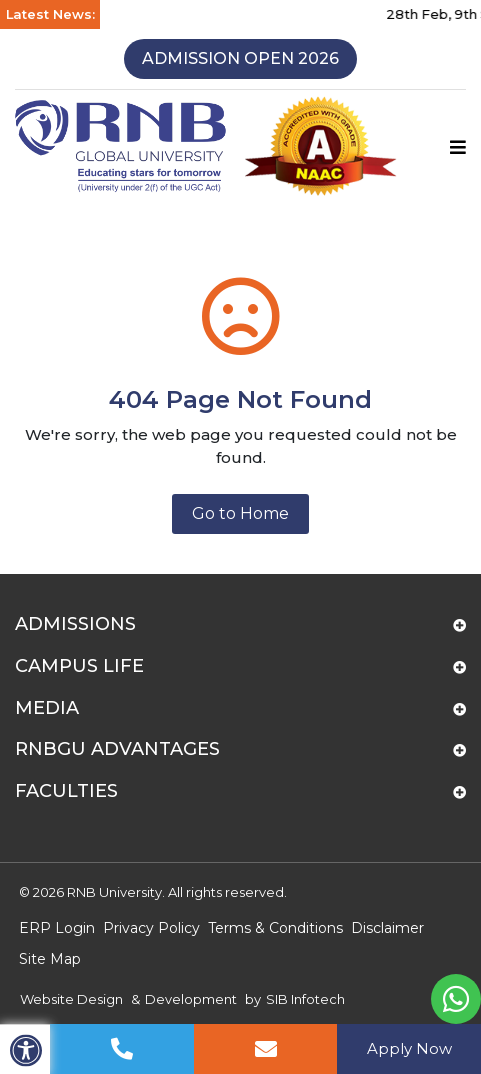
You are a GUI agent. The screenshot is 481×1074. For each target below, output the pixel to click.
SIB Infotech (305, 999)
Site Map (50, 959)
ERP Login (57, 928)
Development (191, 999)
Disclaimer (387, 928)
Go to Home (240, 513)
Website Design (71, 999)
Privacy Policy (151, 928)
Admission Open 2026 (240, 58)
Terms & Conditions (275, 928)
